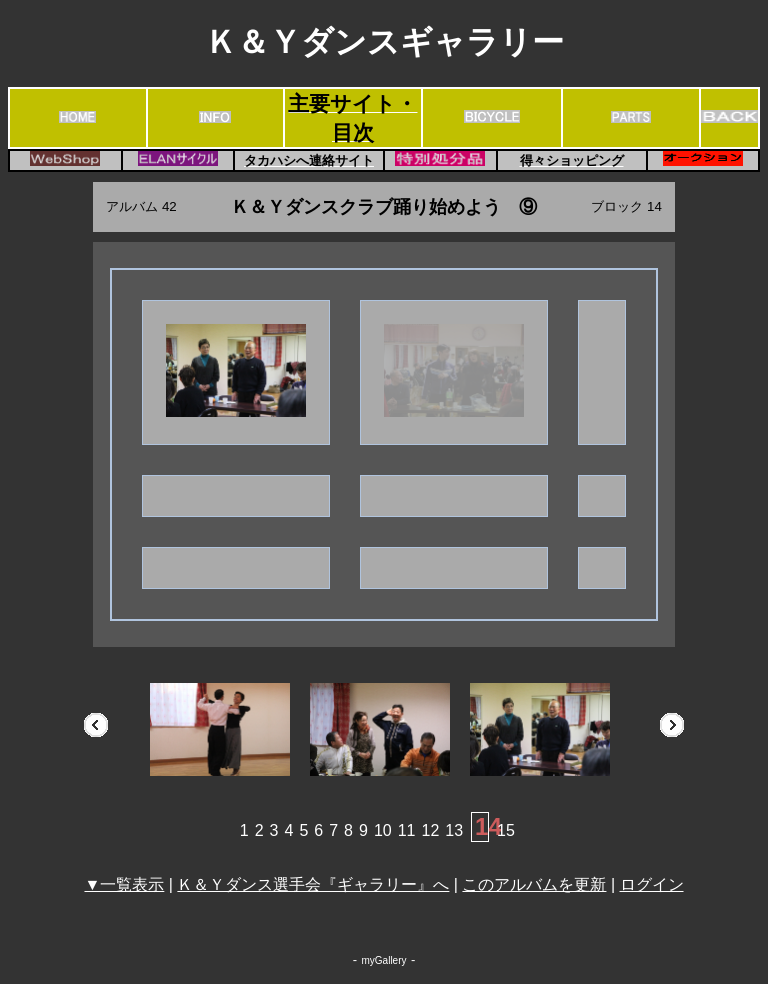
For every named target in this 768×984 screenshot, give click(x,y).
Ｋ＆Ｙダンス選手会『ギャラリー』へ (313, 884)
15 (506, 830)
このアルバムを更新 (534, 884)
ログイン (652, 884)
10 (383, 830)
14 (488, 826)
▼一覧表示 (124, 884)
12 (431, 830)
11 (407, 830)
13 (454, 830)
